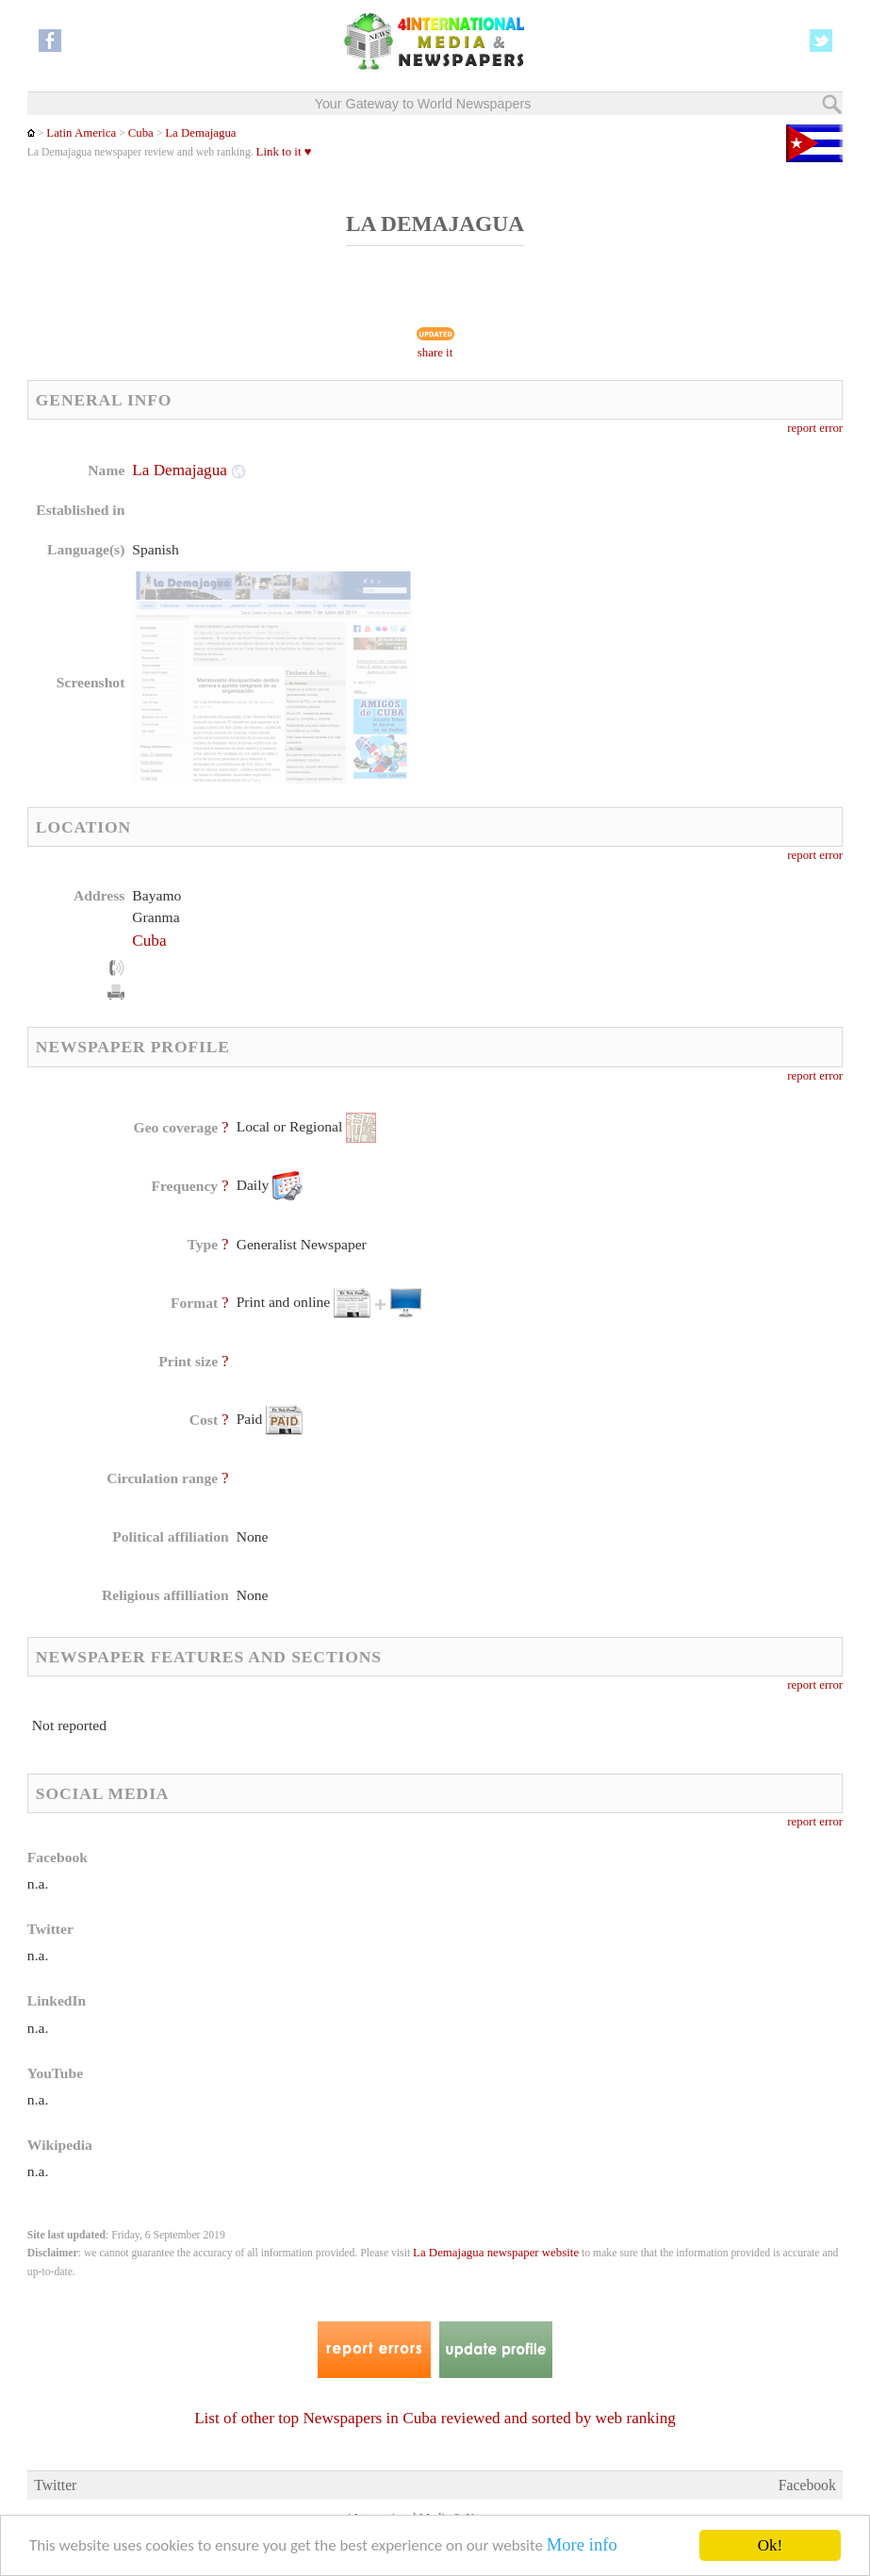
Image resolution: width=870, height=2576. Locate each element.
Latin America (81, 133)
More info (584, 2547)
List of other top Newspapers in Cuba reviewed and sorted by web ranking (435, 2418)
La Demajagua (200, 133)
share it (435, 352)
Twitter (55, 2485)
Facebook (807, 2485)
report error (815, 428)
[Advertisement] (588, 580)
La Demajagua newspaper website (496, 2252)
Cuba (141, 133)
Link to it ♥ (284, 151)
